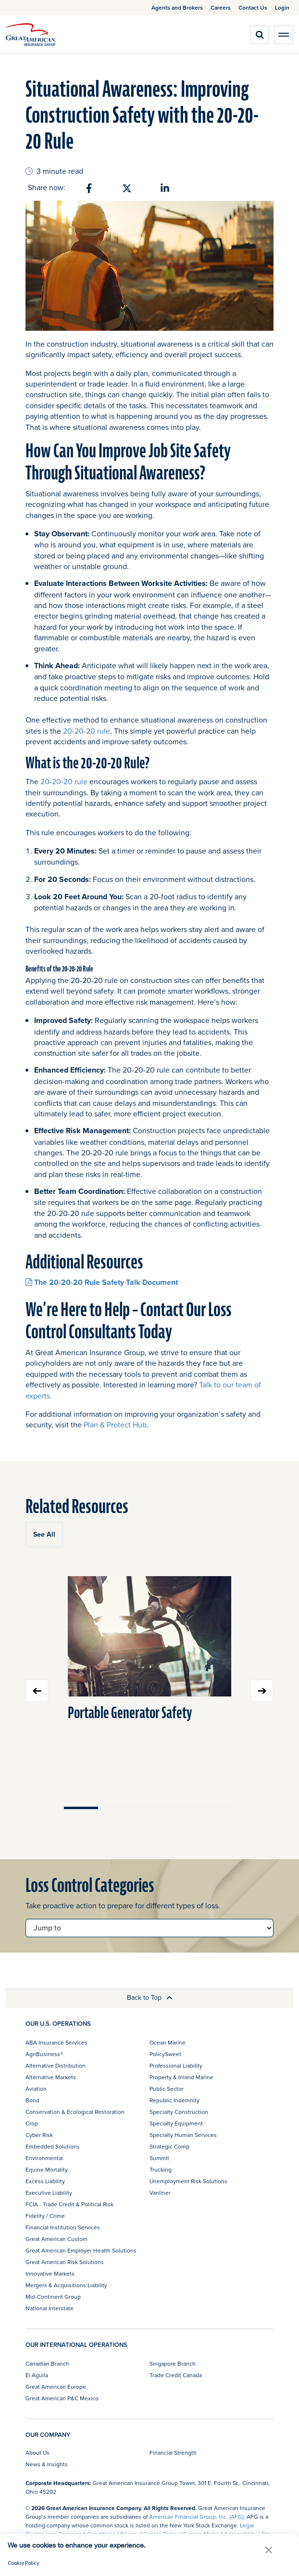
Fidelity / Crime (45, 2216)
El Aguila (36, 2375)
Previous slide (37, 1690)
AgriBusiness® (44, 2054)
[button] (268, 2550)
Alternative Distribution (55, 2065)
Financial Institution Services (62, 2227)
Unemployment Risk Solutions (188, 2181)
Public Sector (167, 2088)
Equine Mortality (46, 2169)
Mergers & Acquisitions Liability (66, 2285)
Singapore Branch (173, 2363)
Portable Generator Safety (130, 1713)
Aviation (36, 2088)
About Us (37, 2452)
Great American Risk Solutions (64, 2262)
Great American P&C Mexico (62, 2398)
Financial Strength (173, 2452)
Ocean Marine (168, 2042)
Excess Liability (45, 2181)
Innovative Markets (50, 2273)
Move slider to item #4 (184, 1808)
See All (44, 1534)
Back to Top (150, 1997)
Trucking (161, 2169)
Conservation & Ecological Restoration (75, 2112)
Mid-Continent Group (53, 2296)
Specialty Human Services (183, 2135)
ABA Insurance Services (56, 2042)
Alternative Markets (50, 2077)
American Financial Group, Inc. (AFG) (196, 2516)
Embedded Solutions (52, 2146)
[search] (259, 34)
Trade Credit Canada (176, 2375)
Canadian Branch (47, 2363)
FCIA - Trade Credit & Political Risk (69, 2204)
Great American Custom (56, 2239)
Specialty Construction (179, 2112)
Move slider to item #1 (81, 1808)
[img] (31, 34)
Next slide (262, 1690)
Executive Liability (48, 2192)
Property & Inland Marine (181, 2077)
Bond (32, 2100)
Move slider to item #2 (115, 1808)
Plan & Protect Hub (115, 1424)
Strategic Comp (169, 2146)
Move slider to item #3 (149, 1808)
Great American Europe (55, 2386)
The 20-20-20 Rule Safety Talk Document (101, 1282)
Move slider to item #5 (218, 1808)
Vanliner (160, 2192)
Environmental (44, 2158)
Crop (31, 2123)
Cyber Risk (39, 2135)
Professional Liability (176, 2065)
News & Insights (46, 2464)
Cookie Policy (23, 2562)
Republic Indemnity (174, 2100)
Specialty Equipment (176, 2123)
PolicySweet (165, 2054)
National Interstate (49, 2308)
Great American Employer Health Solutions (81, 2250)
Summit (159, 2158)
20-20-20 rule (86, 730)
